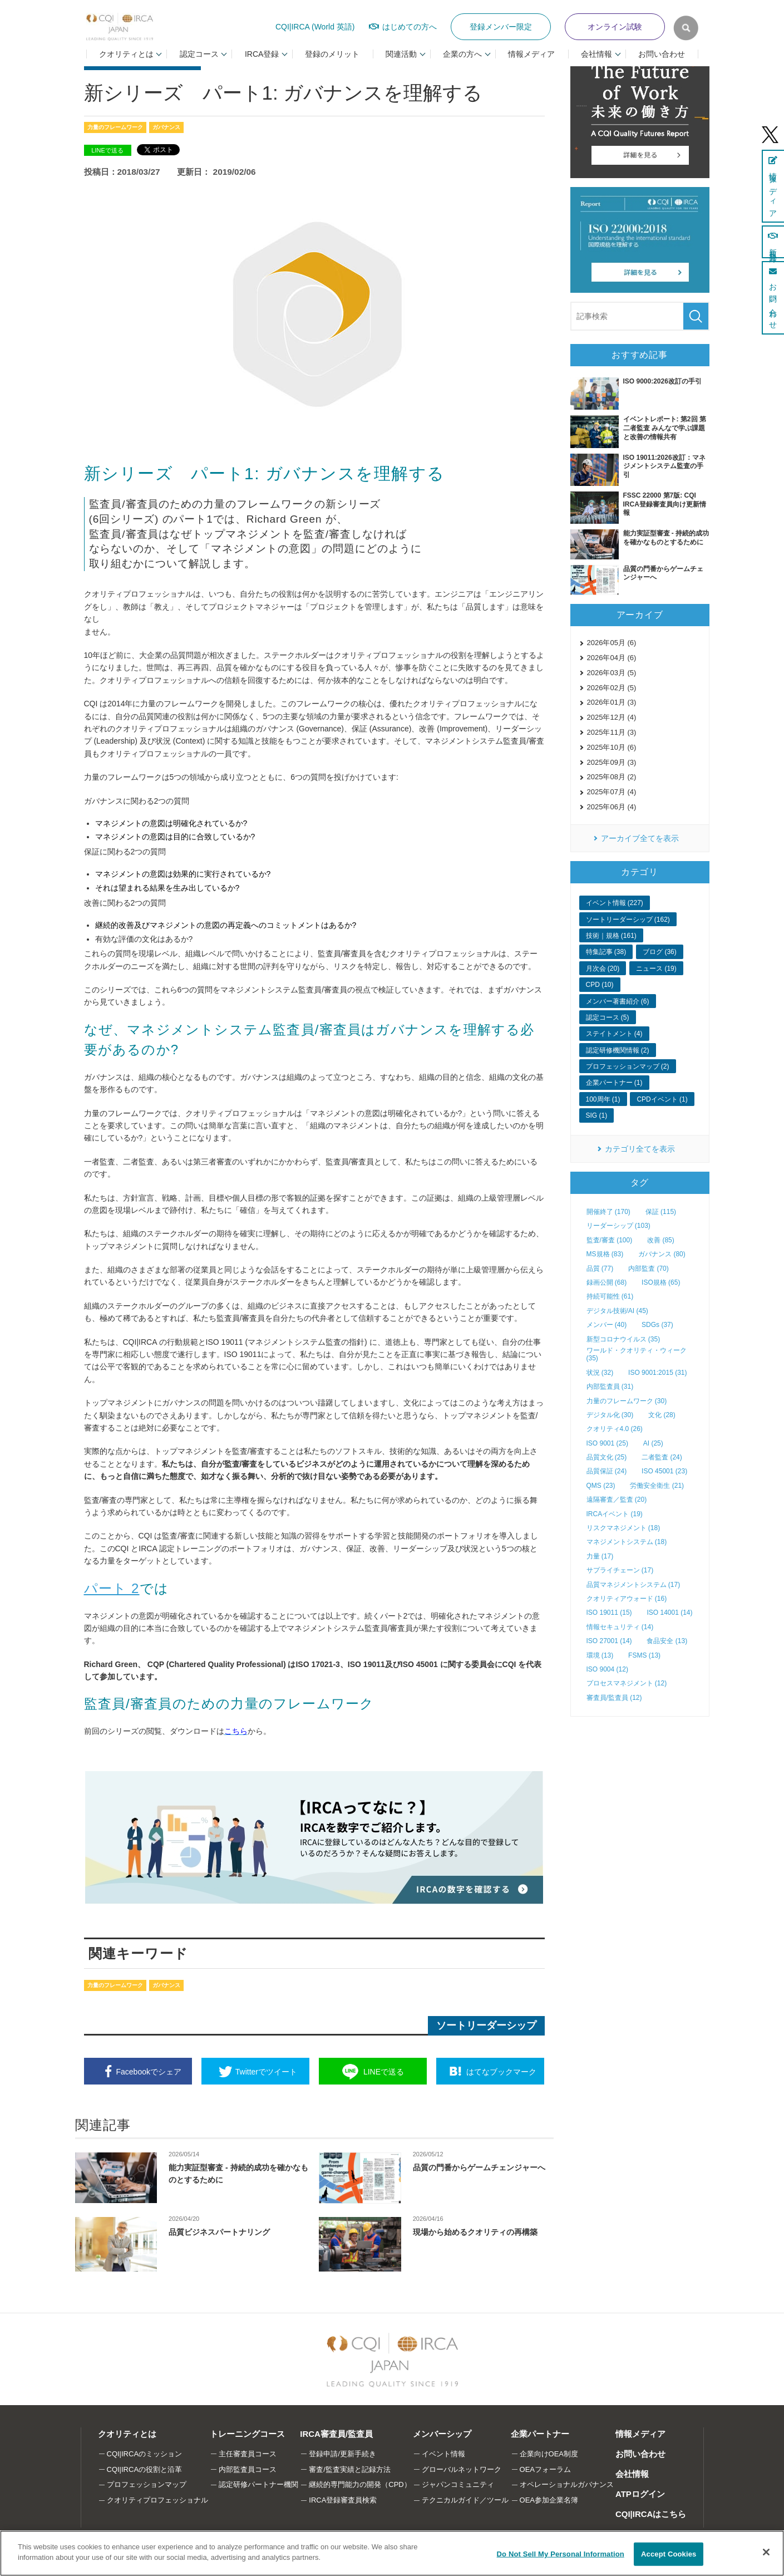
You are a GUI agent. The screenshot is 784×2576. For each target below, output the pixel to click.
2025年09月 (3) (612, 762)
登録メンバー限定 (501, 26)
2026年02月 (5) (612, 688)
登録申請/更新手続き (342, 2454)
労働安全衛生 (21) (657, 1485)
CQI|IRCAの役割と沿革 (145, 2469)
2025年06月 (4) (612, 807)
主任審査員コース (248, 2454)
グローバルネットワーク (461, 2469)
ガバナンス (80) (662, 1254)
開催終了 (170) (608, 1212)
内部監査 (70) (648, 1268)
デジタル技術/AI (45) (617, 1311)
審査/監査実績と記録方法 (350, 2469)
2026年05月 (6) (612, 642)
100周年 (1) (603, 1099)
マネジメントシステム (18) (626, 1542)
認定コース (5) (607, 1017)
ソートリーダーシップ (486, 2025)
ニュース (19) (656, 968)
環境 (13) (600, 1655)
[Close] (766, 2552)
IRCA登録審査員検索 (343, 2500)
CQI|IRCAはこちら (651, 2514)
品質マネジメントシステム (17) (633, 1585)
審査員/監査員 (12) (614, 1698)
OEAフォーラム (545, 2469)
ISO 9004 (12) (607, 1669)
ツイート (266, 2071)
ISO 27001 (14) (609, 1641)
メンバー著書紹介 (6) (617, 1001)
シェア (148, 2071)
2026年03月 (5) (612, 672)
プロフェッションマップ (146, 2484)
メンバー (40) (606, 1325)
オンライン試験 (615, 26)
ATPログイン (640, 2494)
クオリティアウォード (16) (626, 1598)
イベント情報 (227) (614, 903)
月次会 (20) (603, 968)
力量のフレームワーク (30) (626, 1401)
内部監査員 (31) (610, 1386)
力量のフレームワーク (115, 127)
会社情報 (632, 2474)
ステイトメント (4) (614, 1034)
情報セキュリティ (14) (620, 1627)
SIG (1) (597, 1115)
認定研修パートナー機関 (258, 2484)
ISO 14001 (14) (669, 1612)
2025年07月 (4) (612, 792)
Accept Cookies (668, 2554)
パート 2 (112, 1588)
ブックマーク (501, 2071)
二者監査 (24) (662, 1457)
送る (383, 2071)
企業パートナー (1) (614, 1083)
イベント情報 (443, 2454)
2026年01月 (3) (612, 702)
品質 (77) (600, 1268)
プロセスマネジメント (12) (626, 1683)
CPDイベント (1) (662, 1099)
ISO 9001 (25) (607, 1443)
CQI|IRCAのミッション (145, 2454)
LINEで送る (107, 150)
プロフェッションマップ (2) (627, 1066)
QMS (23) (600, 1485)
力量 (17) (600, 1556)
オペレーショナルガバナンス (567, 2484)
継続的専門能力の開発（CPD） (360, 2484)
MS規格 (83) (605, 1254)
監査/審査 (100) (609, 1240)
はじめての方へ (409, 26)
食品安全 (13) (667, 1641)
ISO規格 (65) (661, 1282)
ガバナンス (166, 127)
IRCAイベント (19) (614, 1514)
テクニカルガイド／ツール (465, 2500)
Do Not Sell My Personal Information (560, 2554)
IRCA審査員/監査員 (336, 2434)
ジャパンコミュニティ (458, 2484)
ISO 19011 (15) (609, 1612)
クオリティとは (127, 2434)
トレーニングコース (247, 2434)
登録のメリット (332, 54)
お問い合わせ (661, 54)
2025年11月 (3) (612, 732)
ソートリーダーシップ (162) (628, 919)
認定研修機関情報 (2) (617, 1050)
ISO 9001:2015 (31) (657, 1373)
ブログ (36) (660, 952)
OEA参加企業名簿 (549, 2500)
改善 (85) (660, 1240)
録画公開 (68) (606, 1282)
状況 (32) (600, 1373)
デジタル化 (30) (610, 1415)
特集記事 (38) (606, 952)
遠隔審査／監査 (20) (616, 1499)
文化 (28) (661, 1415)
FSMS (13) (644, 1655)
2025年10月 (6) (612, 747)
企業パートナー (540, 2434)
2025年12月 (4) (612, 717)
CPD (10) (600, 985)
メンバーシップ (442, 2434)
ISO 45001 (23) (664, 1471)
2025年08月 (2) (612, 777)
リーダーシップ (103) (618, 1226)
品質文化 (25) (606, 1457)
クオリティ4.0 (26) (614, 1429)
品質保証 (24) (606, 1471)
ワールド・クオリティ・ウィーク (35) (636, 1354)
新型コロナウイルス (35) (623, 1339)
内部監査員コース (248, 2469)
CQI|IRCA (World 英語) (315, 26)
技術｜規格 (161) (611, 936)
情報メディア (531, 54)
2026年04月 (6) (612, 657)
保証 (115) (660, 1212)
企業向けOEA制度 (549, 2454)
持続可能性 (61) (610, 1296)
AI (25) (653, 1443)
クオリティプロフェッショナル (157, 2500)
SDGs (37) (657, 1325)
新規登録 (772, 242)
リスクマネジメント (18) (623, 1528)
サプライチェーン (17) (620, 1570)
